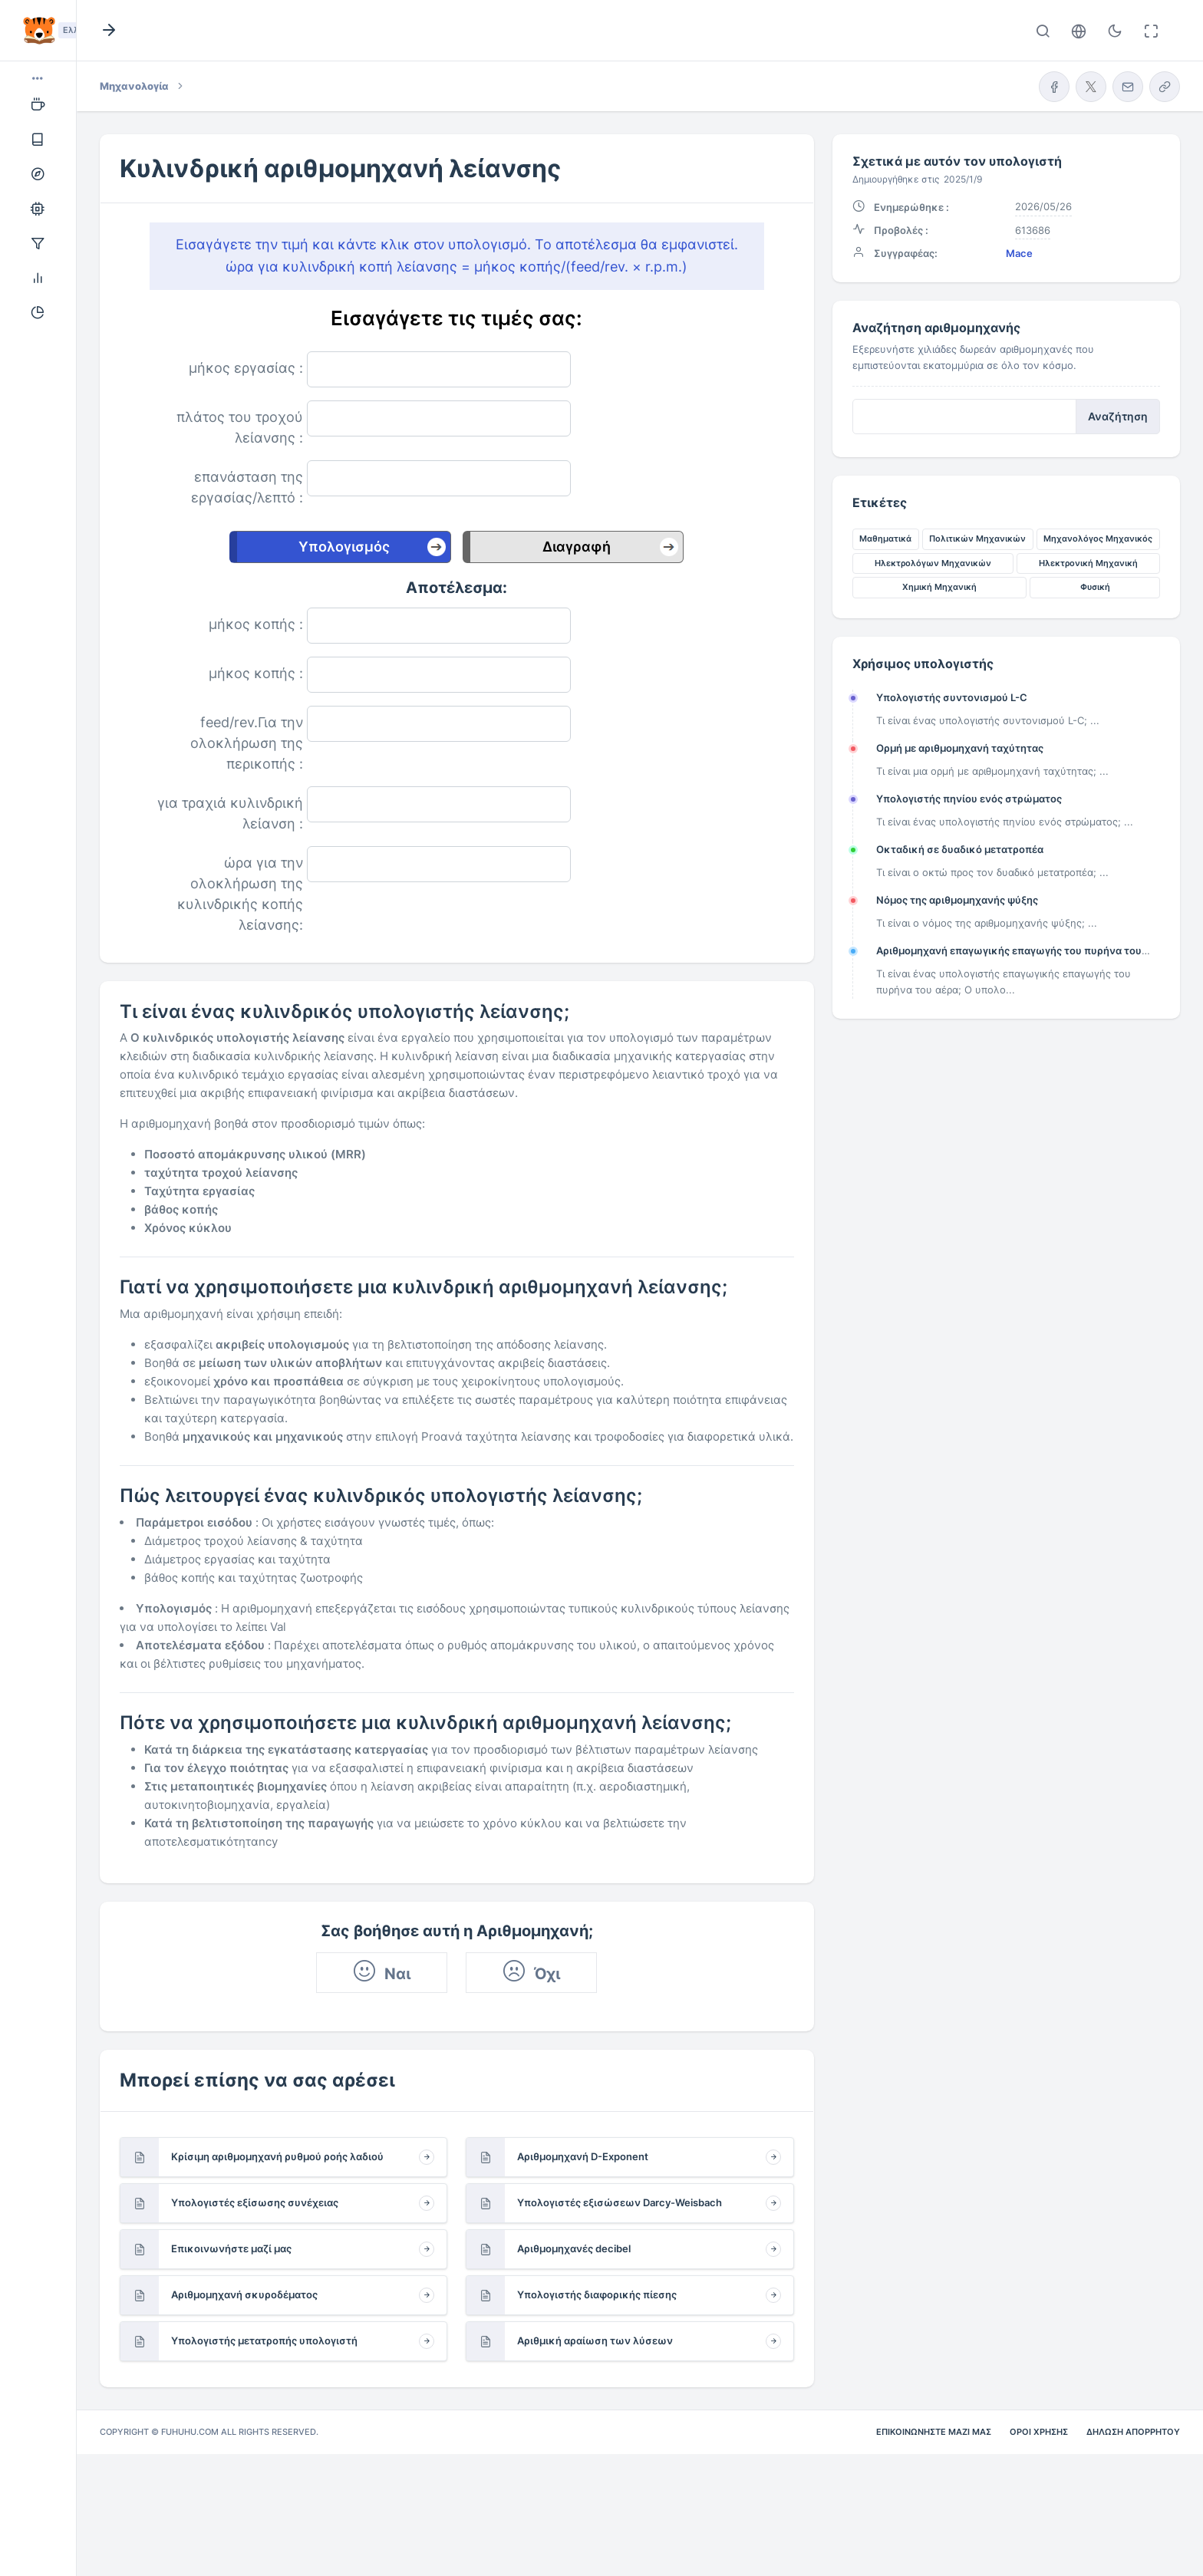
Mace (1019, 253)
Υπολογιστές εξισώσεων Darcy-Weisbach (619, 2202)
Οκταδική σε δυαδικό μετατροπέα (959, 849)
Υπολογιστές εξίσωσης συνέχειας (254, 2202)
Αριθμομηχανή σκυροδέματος (244, 2294)
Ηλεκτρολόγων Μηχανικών (933, 563)
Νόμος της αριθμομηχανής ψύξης (957, 900)
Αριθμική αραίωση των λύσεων (595, 2340)
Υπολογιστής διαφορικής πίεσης (597, 2294)
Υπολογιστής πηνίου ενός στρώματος (969, 798)
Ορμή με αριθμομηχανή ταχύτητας (959, 748)
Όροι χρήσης (1039, 2431)
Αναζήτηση (1118, 416)
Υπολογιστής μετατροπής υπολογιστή (264, 2340)
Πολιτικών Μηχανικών (977, 538)
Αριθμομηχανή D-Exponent (582, 2156)
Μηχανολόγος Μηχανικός (1097, 538)
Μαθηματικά (885, 538)
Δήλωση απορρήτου (1133, 2431)
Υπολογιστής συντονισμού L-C (951, 697)
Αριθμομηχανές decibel (574, 2248)
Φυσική (1095, 586)
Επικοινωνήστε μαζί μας (231, 2248)
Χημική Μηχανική (939, 586)
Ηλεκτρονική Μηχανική (1088, 563)
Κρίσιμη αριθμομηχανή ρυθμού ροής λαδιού (277, 2156)
